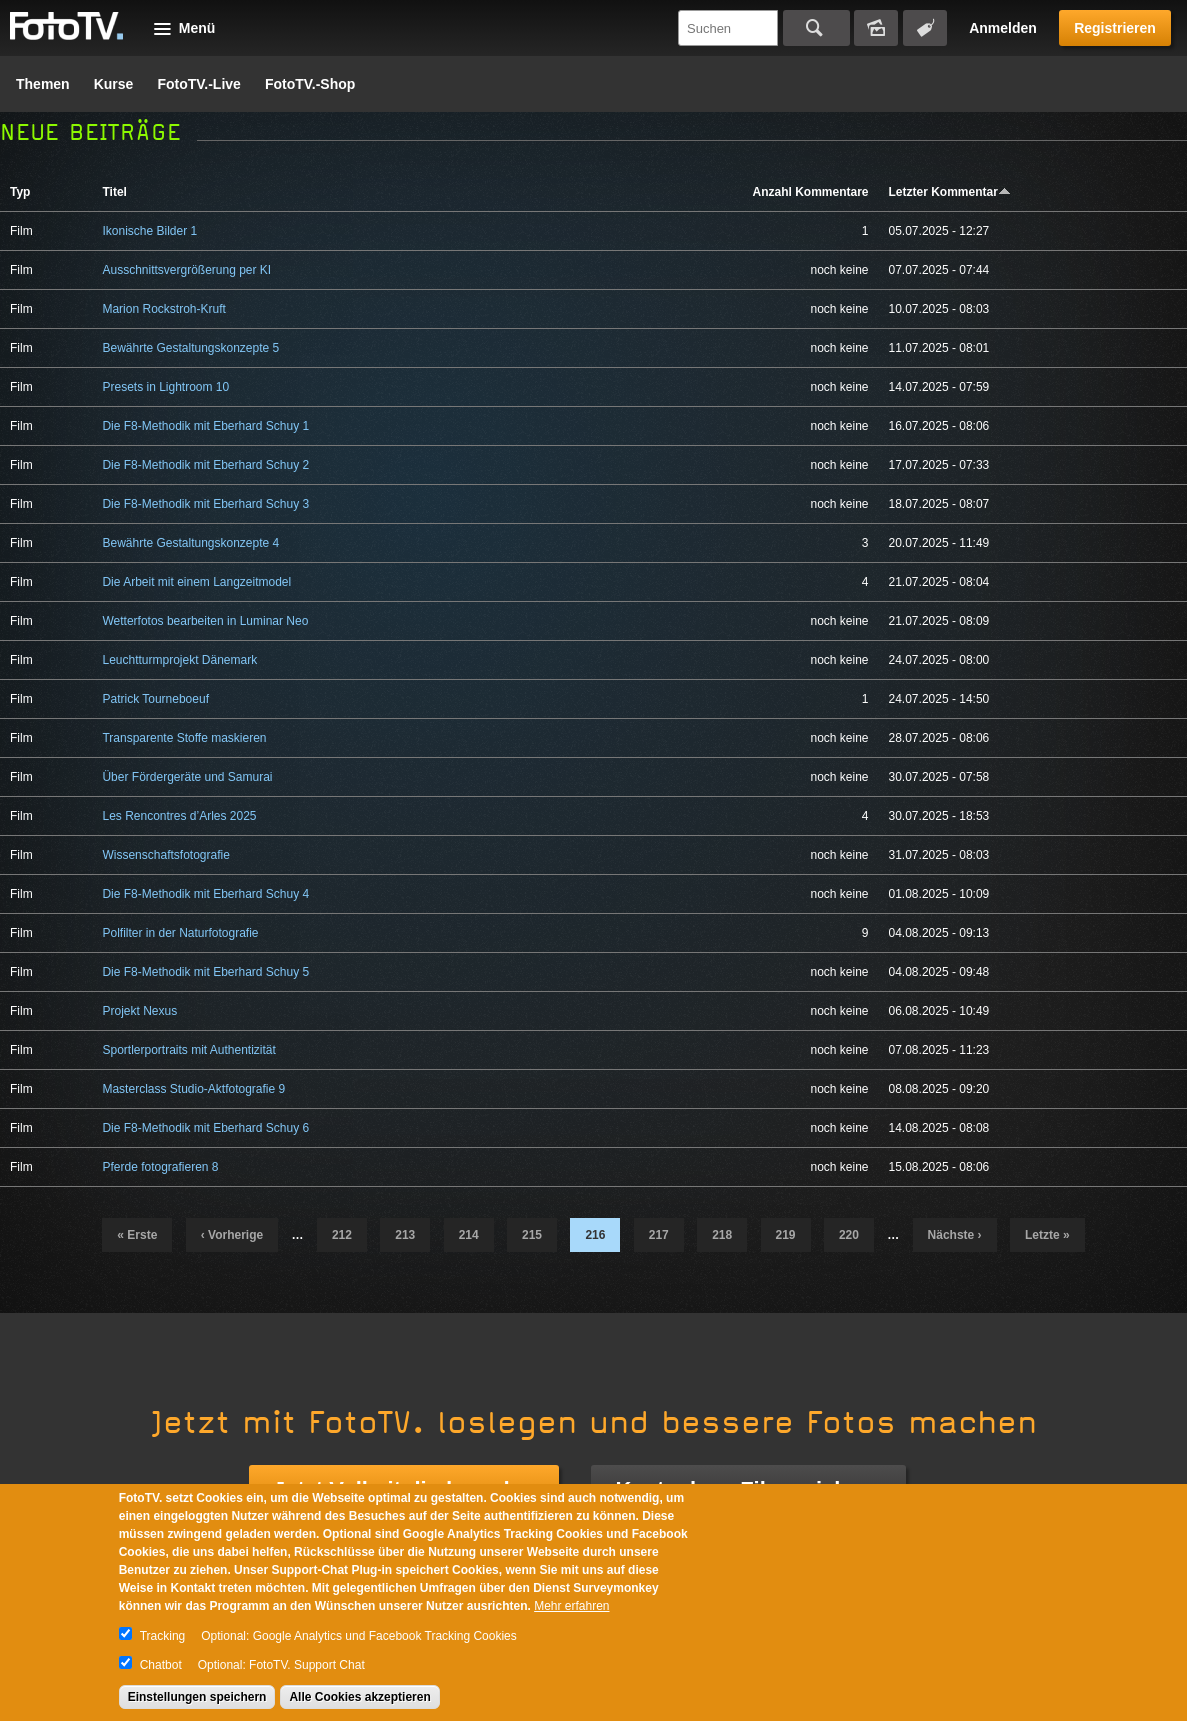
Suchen (816, 28)
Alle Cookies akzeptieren (359, 1697)
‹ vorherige (232, 1235)
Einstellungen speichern (197, 1697)
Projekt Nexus (139, 1011)
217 (659, 1235)
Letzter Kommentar (950, 192)
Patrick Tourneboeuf (155, 699)
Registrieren (1115, 28)
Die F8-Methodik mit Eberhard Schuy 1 (205, 426)
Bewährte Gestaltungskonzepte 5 (190, 348)
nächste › (955, 1235)
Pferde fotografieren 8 (160, 1167)
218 (722, 1235)
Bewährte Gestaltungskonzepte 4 (190, 543)
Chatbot (161, 1665)
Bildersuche (876, 28)
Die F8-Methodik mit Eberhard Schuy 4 (205, 894)
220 (849, 1235)
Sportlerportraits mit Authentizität (188, 1050)
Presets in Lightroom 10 (165, 387)
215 (532, 1235)
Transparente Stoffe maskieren (184, 738)
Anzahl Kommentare (810, 192)
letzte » (1047, 1235)
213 (405, 1235)
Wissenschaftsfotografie (165, 855)
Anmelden (1003, 28)
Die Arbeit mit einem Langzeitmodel (196, 582)
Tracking (163, 1636)
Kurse (114, 84)
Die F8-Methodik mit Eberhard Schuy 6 (205, 1128)
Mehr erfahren (571, 1606)
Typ (20, 192)
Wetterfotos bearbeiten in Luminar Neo (205, 621)
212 (342, 1235)
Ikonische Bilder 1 (149, 231)
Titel (114, 192)
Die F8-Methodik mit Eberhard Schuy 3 (205, 504)
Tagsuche (925, 28)
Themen (43, 84)
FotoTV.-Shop (310, 84)
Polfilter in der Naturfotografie (180, 933)
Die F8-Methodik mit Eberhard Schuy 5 (205, 972)
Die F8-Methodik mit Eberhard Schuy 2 (205, 465)
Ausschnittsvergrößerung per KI (186, 270)
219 (786, 1235)
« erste (137, 1235)
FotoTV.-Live (199, 84)
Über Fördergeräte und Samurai (187, 777)
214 (469, 1235)
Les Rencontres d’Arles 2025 (179, 816)
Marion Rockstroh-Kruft (163, 309)
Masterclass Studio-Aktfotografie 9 (193, 1089)
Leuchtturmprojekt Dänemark (179, 660)
